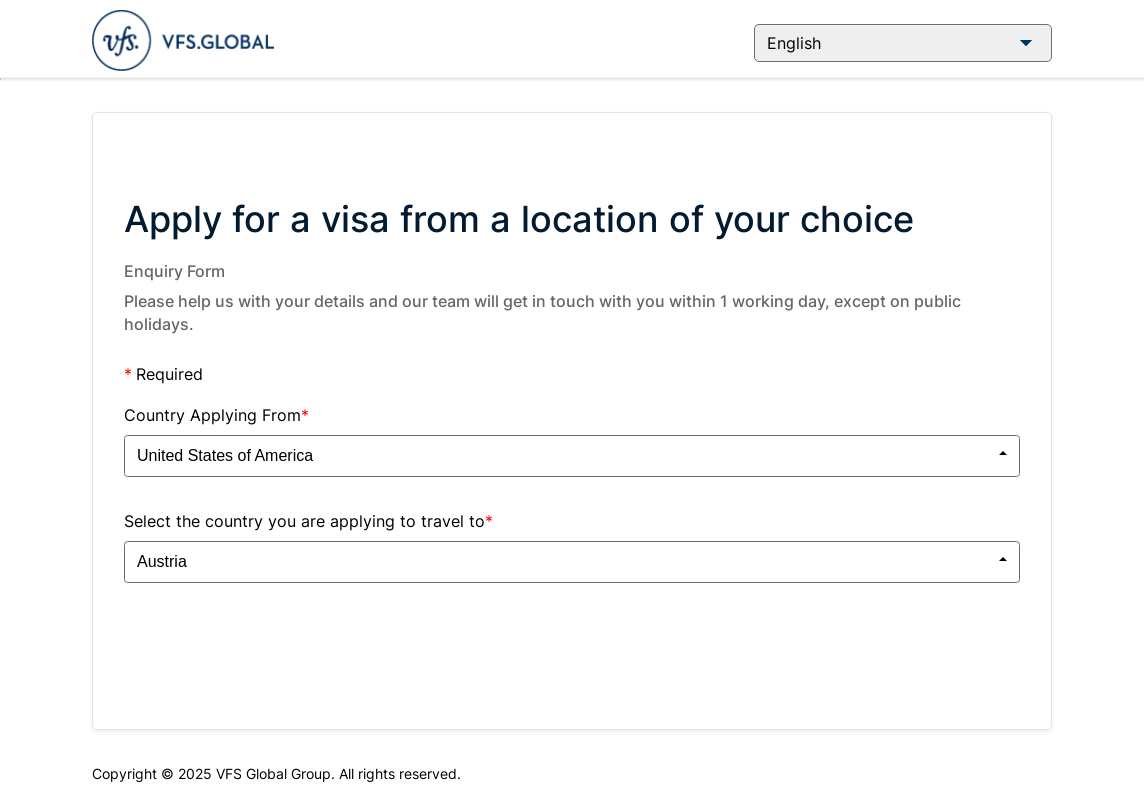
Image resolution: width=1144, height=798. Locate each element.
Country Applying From (216, 415)
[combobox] (572, 456)
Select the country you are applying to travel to (308, 521)
